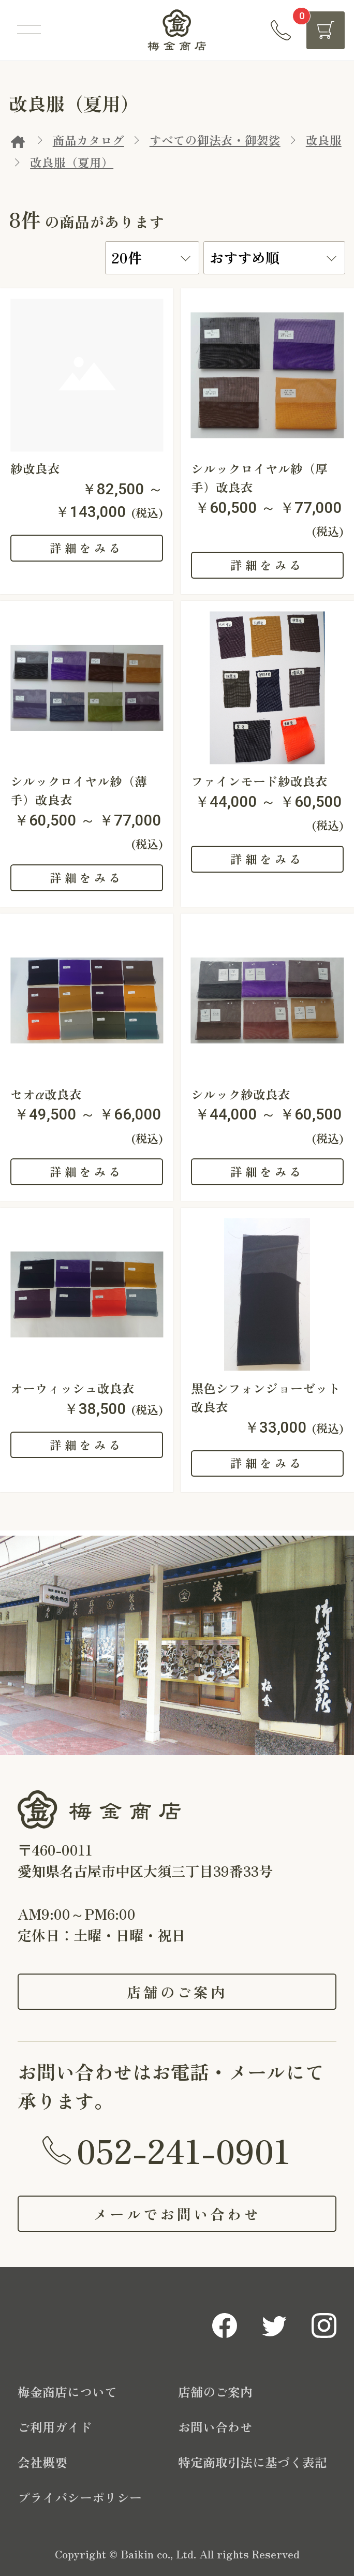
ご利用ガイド (55, 2427)
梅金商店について (67, 2391)
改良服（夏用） (71, 162)
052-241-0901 (183, 2149)
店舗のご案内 (177, 1991)
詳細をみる (86, 547)
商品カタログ (88, 140)
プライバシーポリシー (80, 2497)
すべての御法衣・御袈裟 (215, 140)
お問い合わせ (215, 2427)
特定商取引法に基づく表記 (252, 2462)
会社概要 (42, 2462)
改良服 (324, 140)
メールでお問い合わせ (177, 2213)
